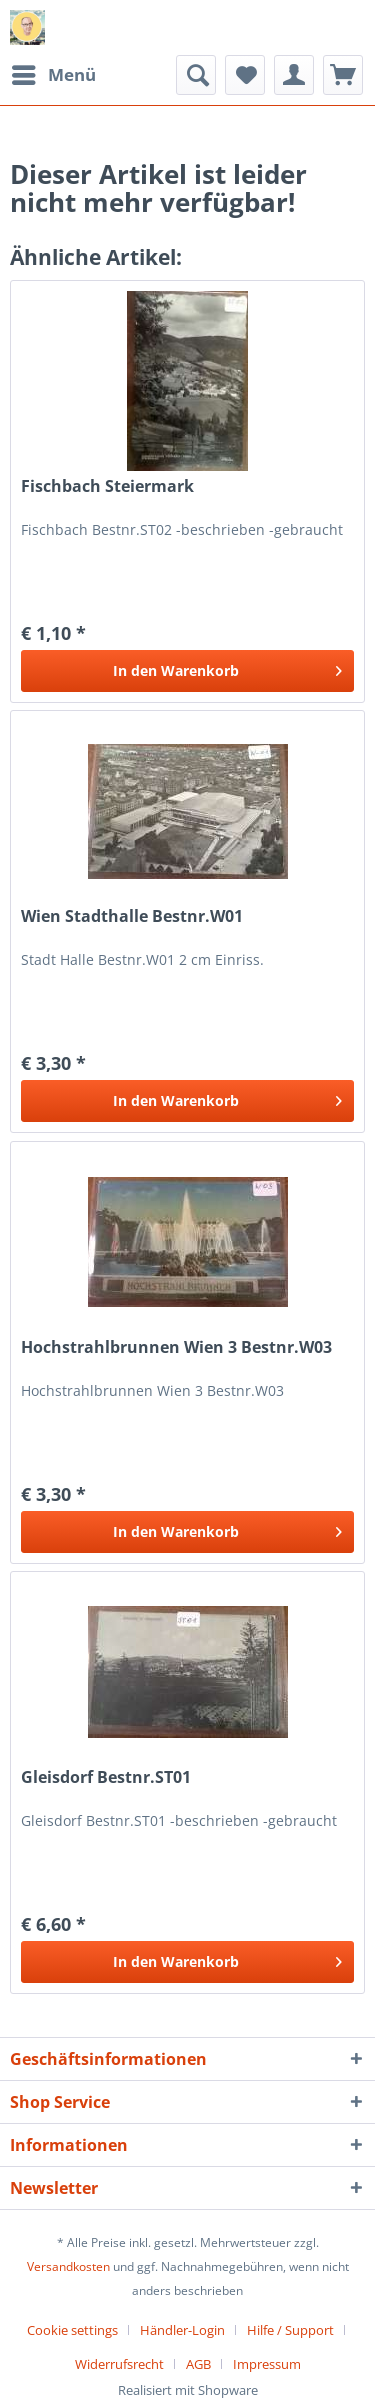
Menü (54, 72)
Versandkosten (68, 2266)
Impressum (267, 2364)
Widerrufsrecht (119, 2364)
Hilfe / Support (290, 2330)
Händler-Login (182, 2330)
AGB (198, 2364)
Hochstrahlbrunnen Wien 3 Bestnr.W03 (176, 1347)
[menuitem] (53, 75)
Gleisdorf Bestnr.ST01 (106, 1777)
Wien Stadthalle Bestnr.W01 (132, 916)
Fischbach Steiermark (107, 486)
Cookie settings (72, 2330)
